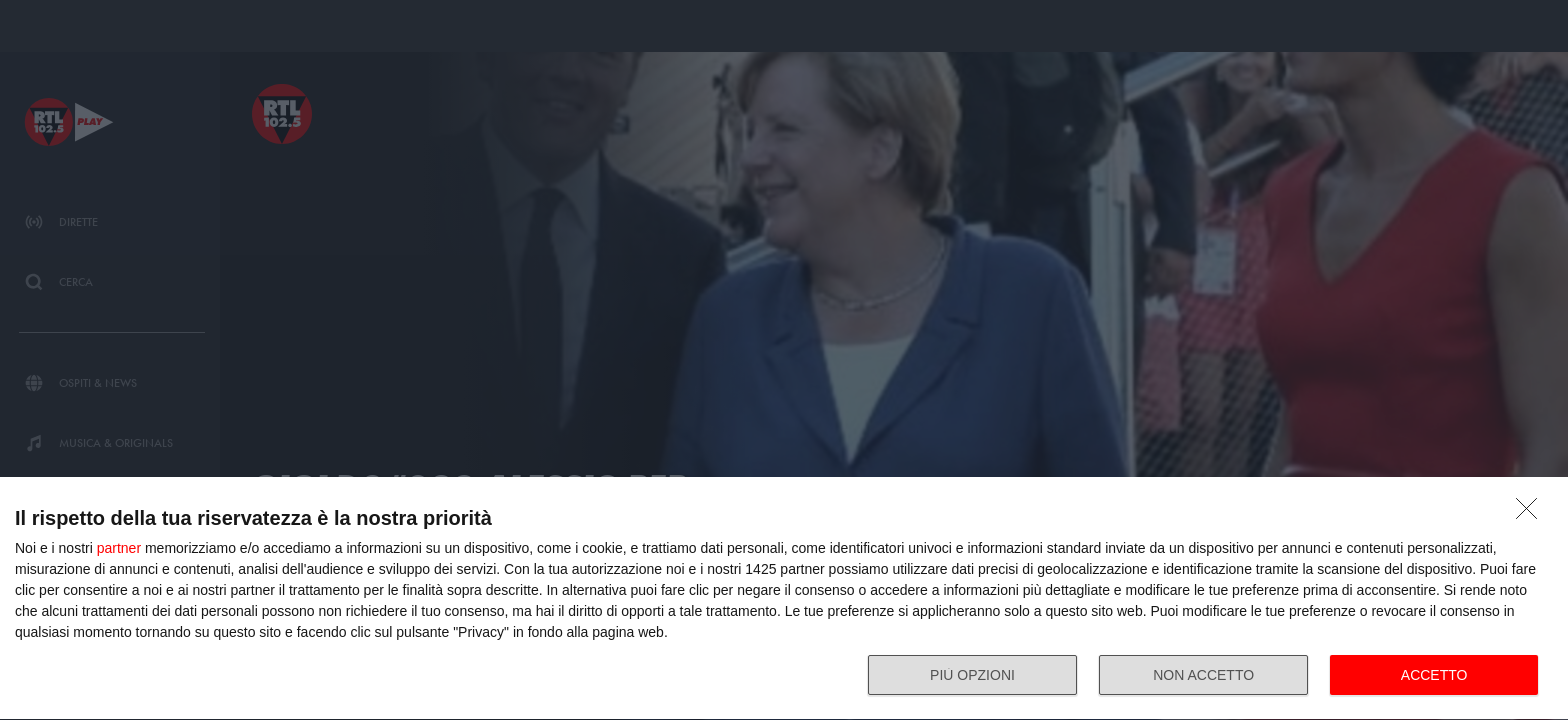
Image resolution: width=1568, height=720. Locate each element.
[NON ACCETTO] (1532, 514)
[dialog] (784, 599)
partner (119, 548)
